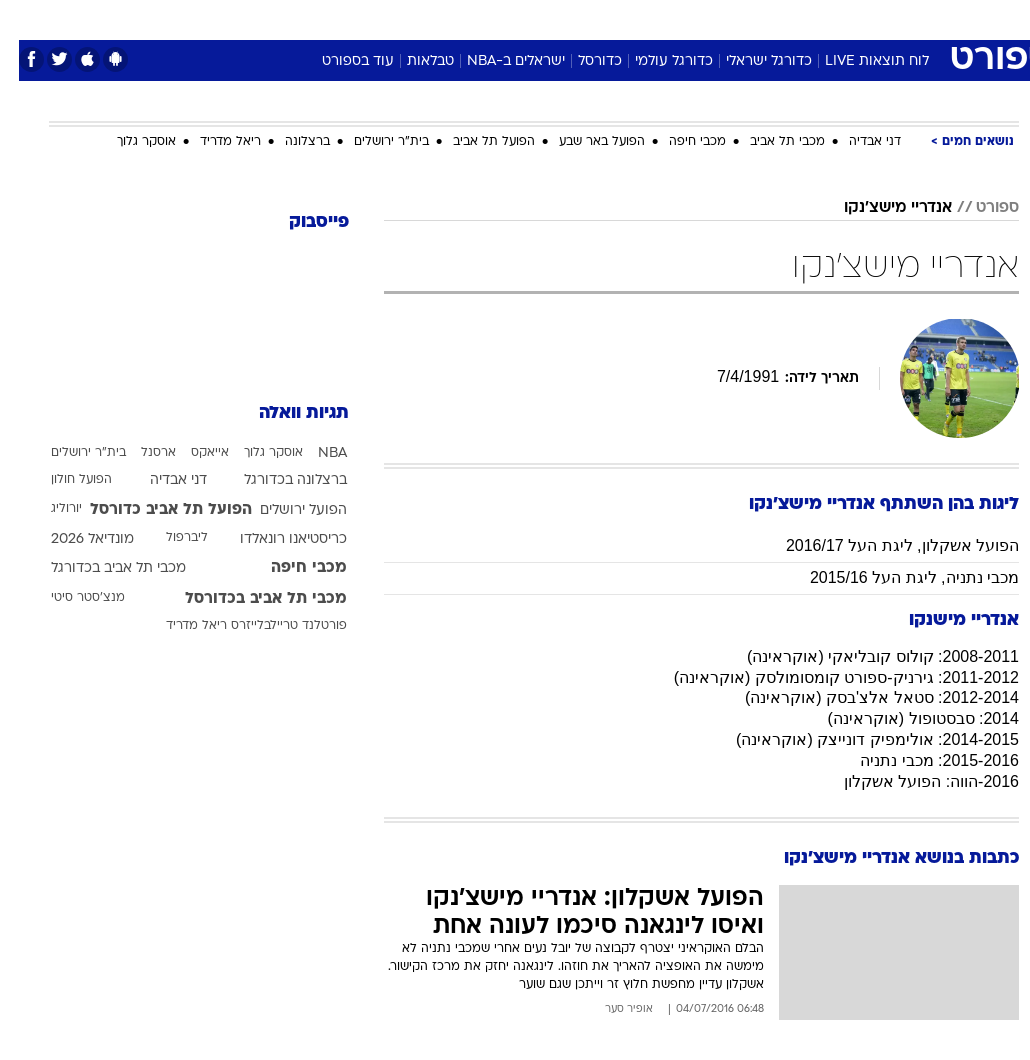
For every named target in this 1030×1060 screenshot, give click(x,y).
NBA (313, 453)
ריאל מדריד (211, 142)
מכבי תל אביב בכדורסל (247, 599)
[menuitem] (822, 19)
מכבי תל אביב (768, 142)
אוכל (551, 18)
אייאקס (191, 453)
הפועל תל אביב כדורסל (152, 510)
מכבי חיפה (678, 142)
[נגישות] (27, 18)
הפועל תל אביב (475, 142)
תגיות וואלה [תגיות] (285, 413)
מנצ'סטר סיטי (69, 598)
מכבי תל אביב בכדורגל (99, 568)
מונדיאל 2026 (73, 539)
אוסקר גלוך (127, 142)
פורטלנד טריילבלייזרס (270, 626)
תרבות (711, 18)
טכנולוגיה (361, 18)
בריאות (493, 18)
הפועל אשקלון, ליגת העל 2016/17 (883, 545)
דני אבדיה (856, 142)
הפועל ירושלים (284, 510)
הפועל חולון (62, 480)
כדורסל (581, 61)
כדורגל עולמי (655, 61)
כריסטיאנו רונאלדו (274, 539)
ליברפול (168, 538)
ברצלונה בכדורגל (276, 480)
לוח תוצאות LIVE (858, 61)
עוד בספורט (339, 61)
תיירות (430, 18)
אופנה (294, 18)
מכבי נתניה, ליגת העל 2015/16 (895, 577)
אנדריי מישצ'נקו (879, 208)
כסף (601, 18)
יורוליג (47, 509)
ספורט (771, 18)
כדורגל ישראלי (750, 61)
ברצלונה (288, 142)
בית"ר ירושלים (372, 142)
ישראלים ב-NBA (497, 61)
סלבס (653, 18)
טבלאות (411, 61)
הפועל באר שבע (583, 142)
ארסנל (139, 453)
